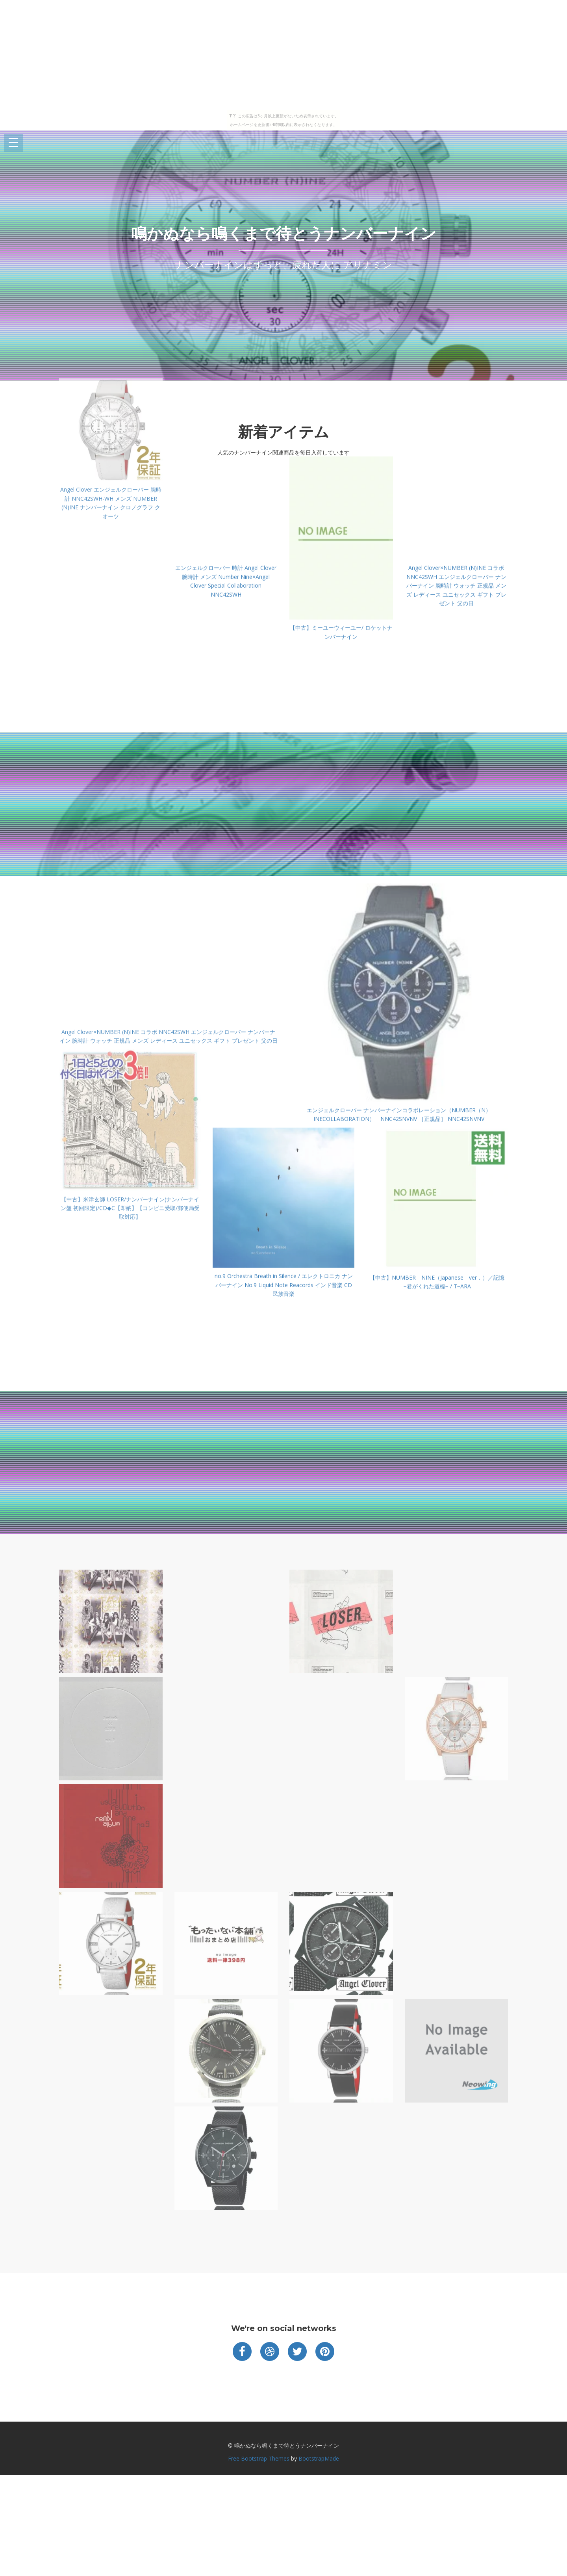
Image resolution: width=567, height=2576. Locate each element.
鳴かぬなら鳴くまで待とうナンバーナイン (283, 233)
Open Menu (13, 143)
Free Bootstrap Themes (258, 2458)
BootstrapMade (318, 2458)
